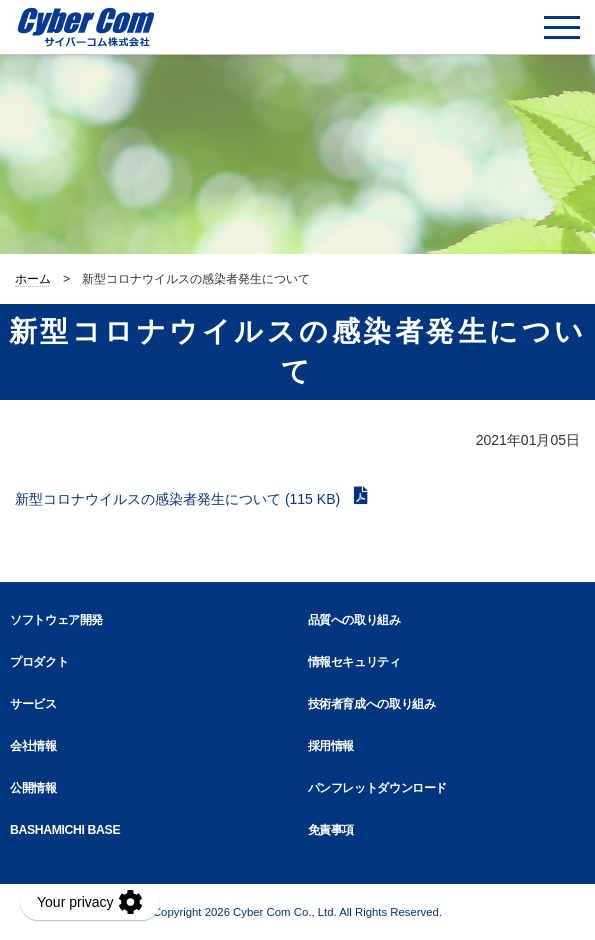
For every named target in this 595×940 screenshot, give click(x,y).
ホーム (33, 279)
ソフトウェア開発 (56, 620)
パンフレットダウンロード (378, 788)
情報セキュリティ (354, 662)
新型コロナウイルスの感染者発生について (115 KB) (179, 499)
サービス (33, 704)
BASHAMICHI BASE (65, 830)
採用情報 (331, 746)
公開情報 (33, 788)
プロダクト (39, 662)
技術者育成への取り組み (372, 704)
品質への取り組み (354, 620)
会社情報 (33, 746)
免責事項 (331, 830)
